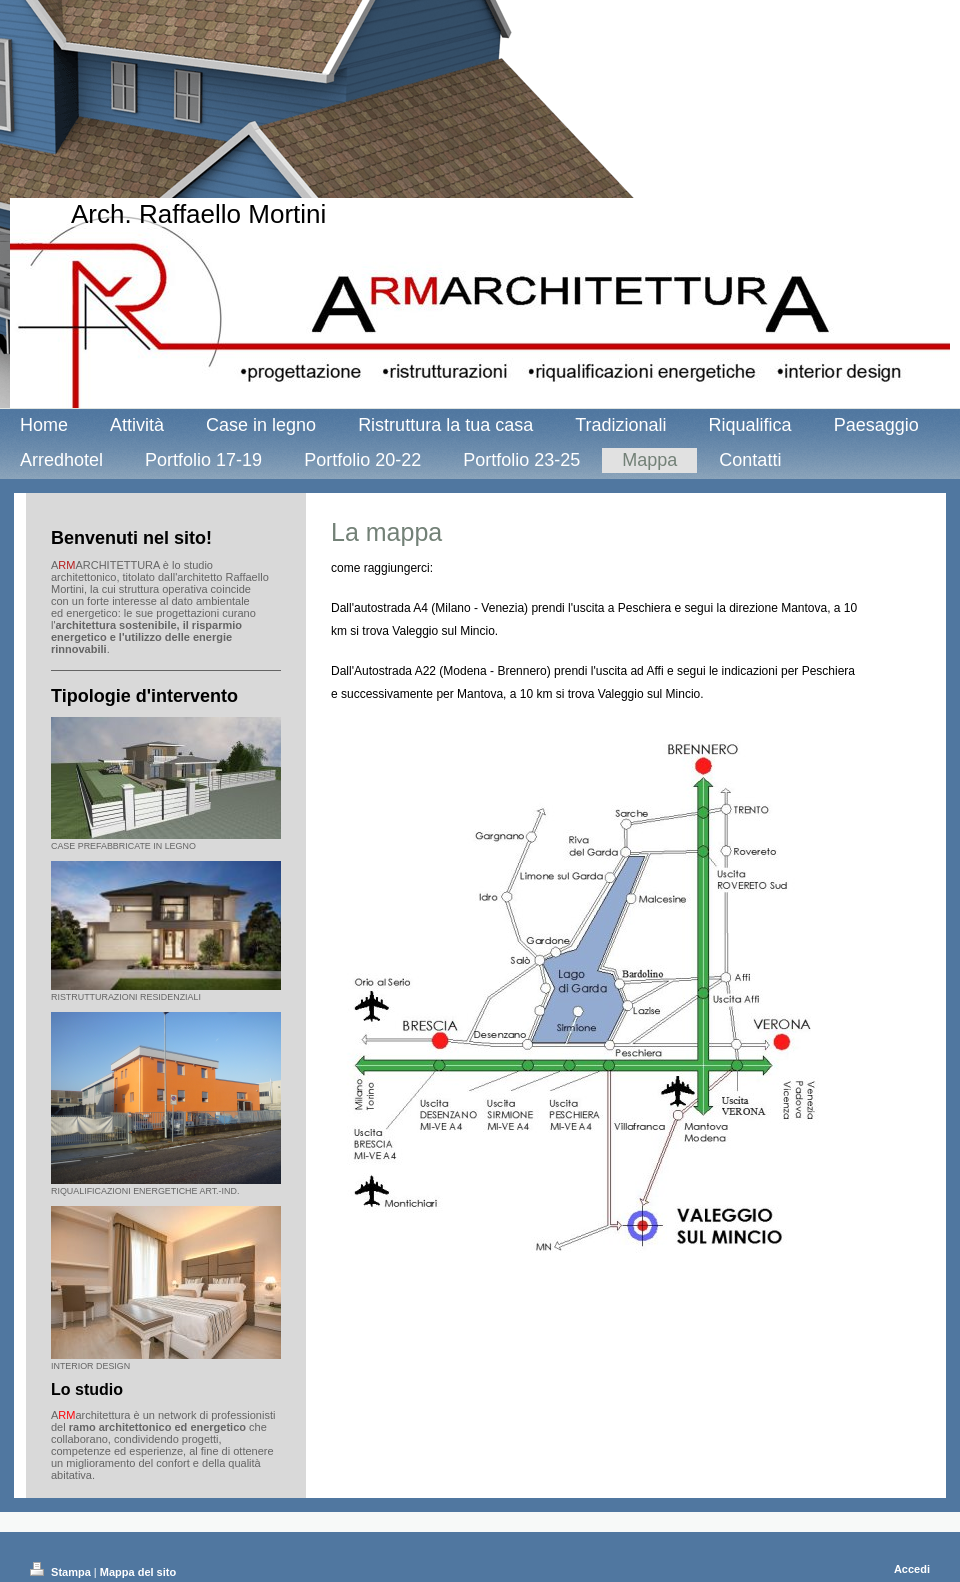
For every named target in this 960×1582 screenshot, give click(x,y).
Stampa (62, 1572)
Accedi (912, 1569)
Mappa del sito (138, 1572)
